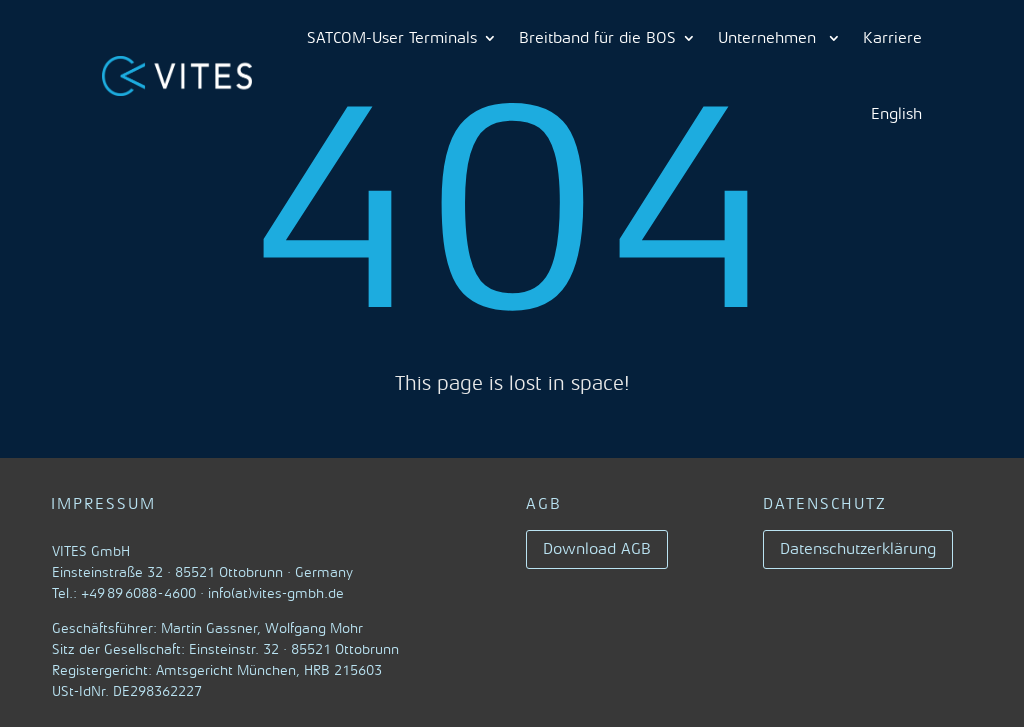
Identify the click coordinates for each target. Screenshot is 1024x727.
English (896, 114)
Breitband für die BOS (597, 38)
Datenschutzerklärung (858, 549)
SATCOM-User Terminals (392, 38)
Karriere (892, 38)
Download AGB (597, 549)
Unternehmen (769, 38)
